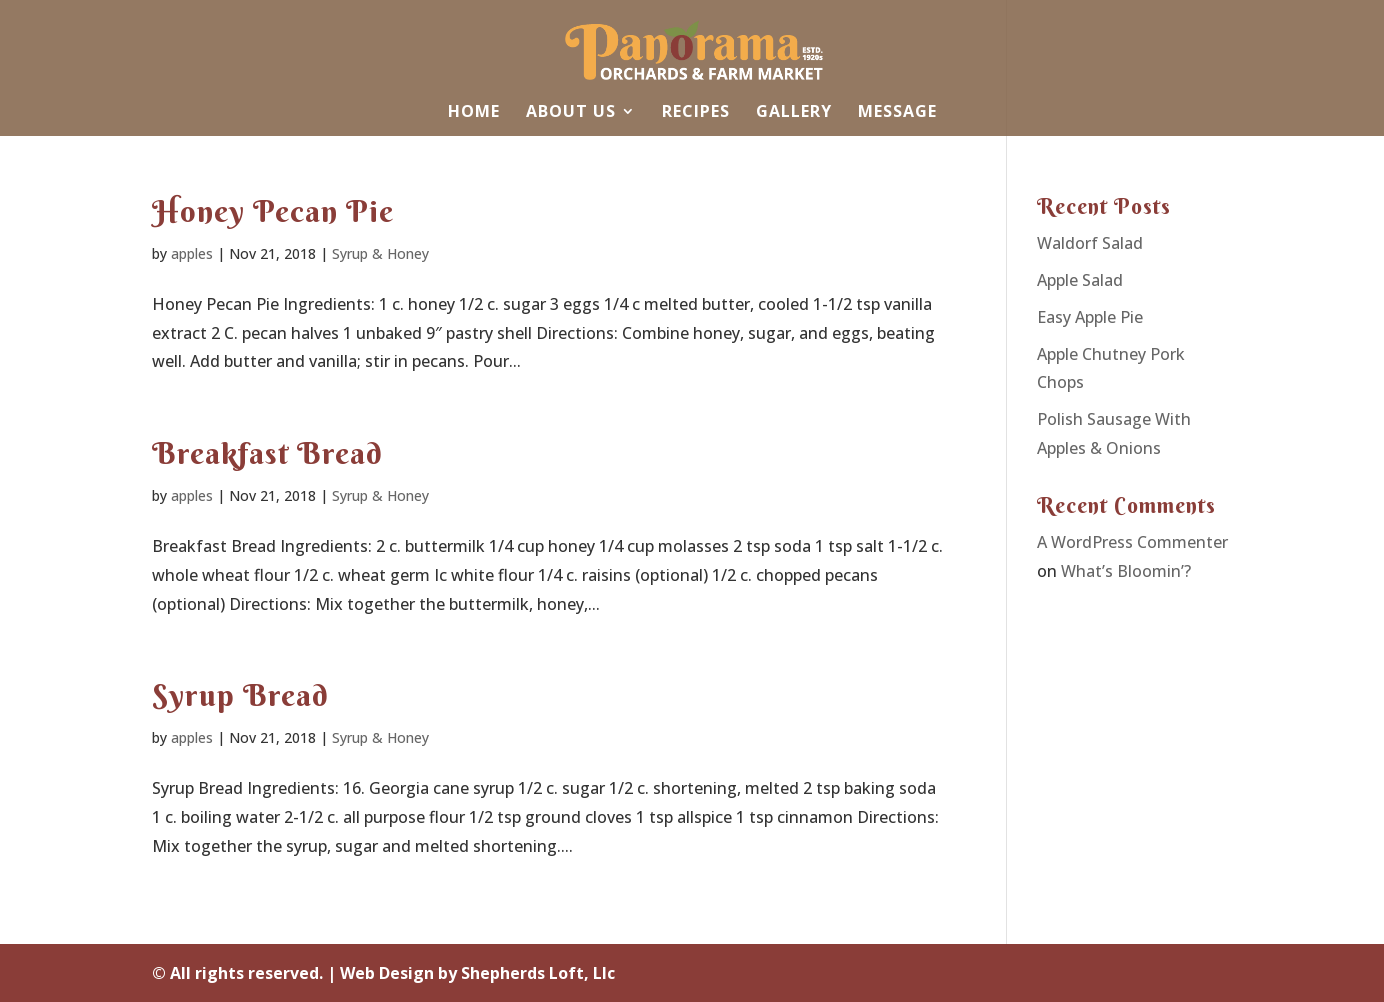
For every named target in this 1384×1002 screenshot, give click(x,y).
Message (897, 113)
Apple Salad (1080, 280)
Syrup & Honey (380, 253)
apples (192, 253)
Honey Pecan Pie (273, 211)
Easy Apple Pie (1090, 317)
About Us (571, 113)
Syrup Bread (240, 695)
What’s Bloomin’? (1126, 571)
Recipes (696, 113)
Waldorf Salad (1090, 243)
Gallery (794, 113)
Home (474, 113)
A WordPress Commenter (1132, 542)
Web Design (387, 973)
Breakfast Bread (267, 453)
